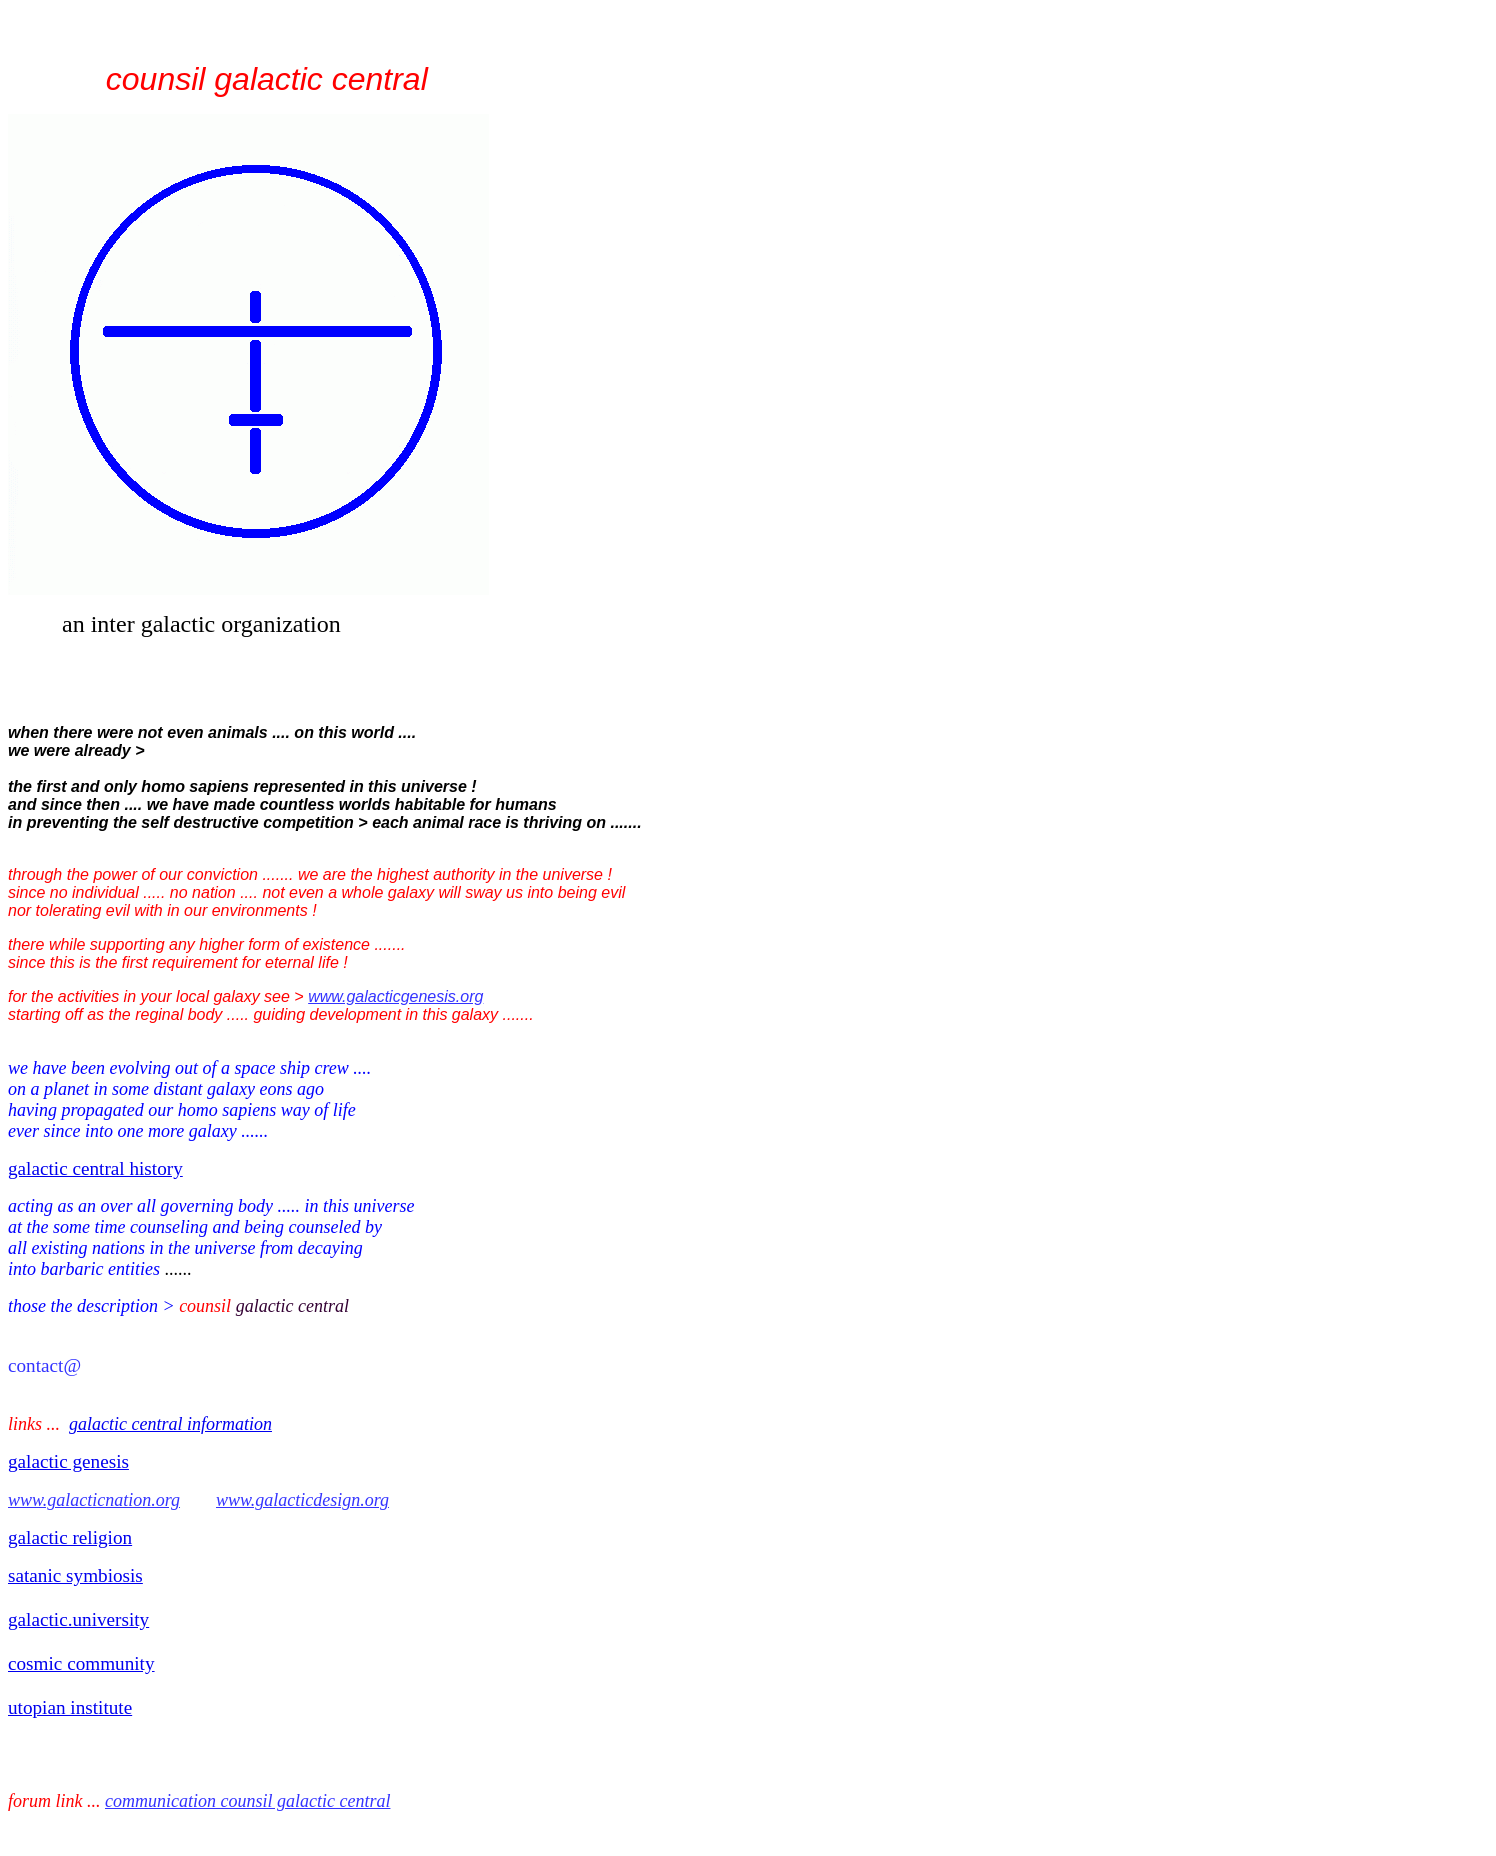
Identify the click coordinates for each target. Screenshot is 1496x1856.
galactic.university (78, 1619)
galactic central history (95, 1168)
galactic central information (170, 1424)
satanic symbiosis (75, 1575)
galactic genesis (68, 1461)
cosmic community (81, 1663)
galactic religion (70, 1537)
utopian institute (70, 1707)
